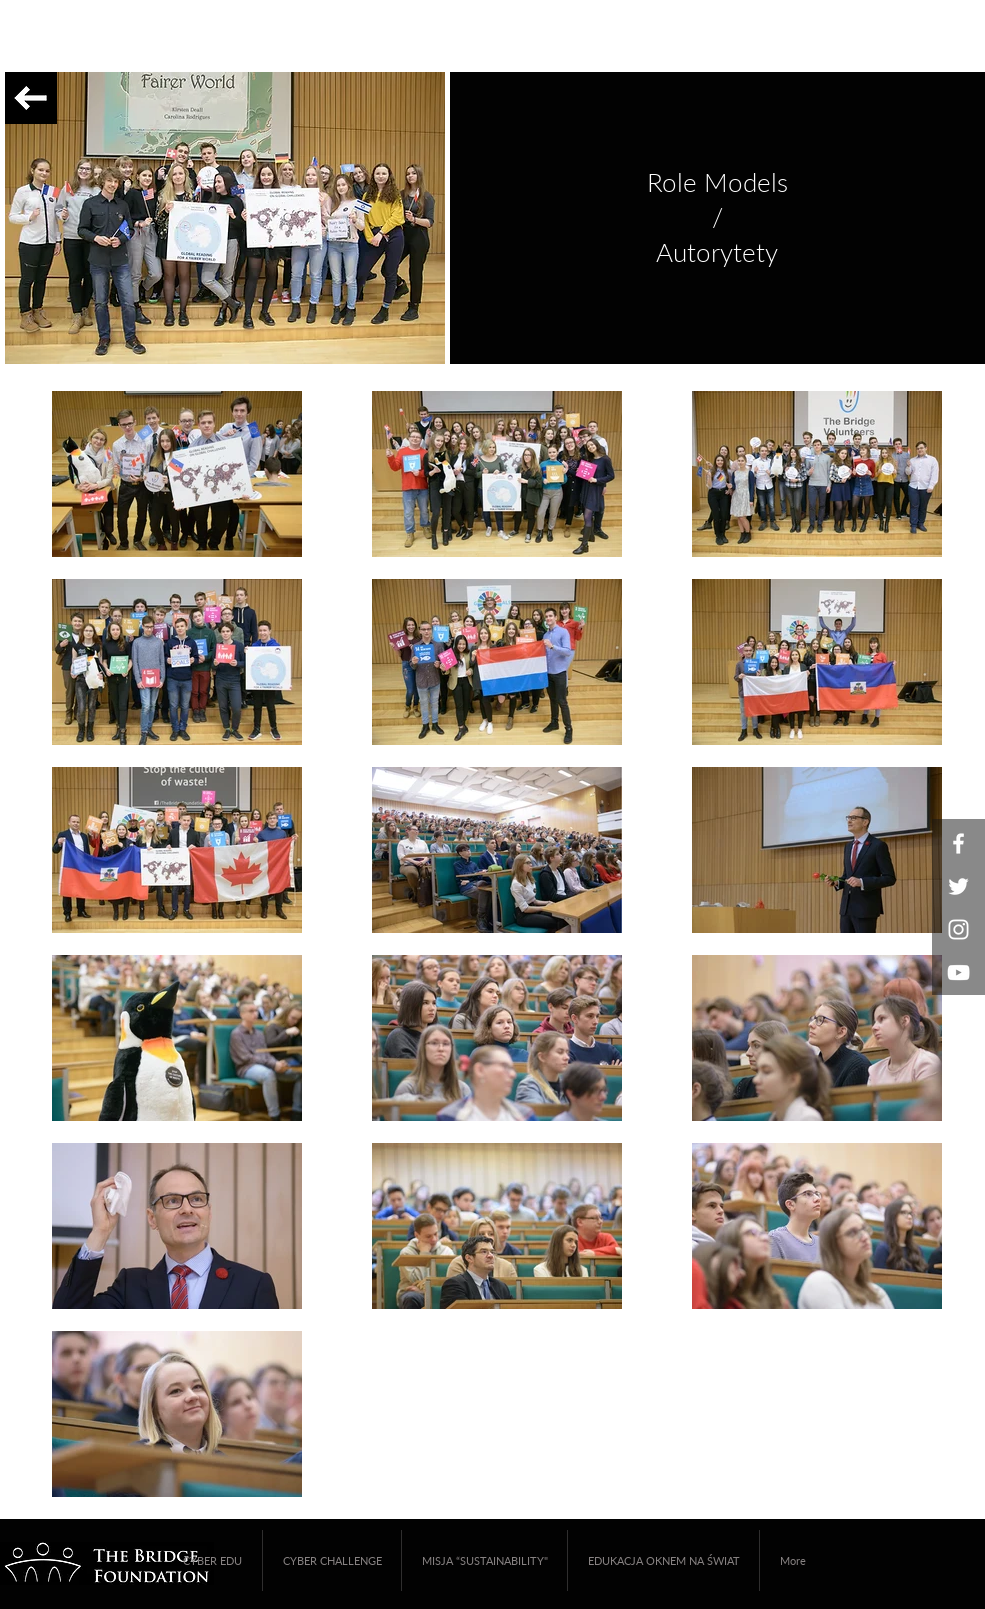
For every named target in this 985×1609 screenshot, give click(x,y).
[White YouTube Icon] (958, 972)
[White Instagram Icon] (958, 929)
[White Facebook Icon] (958, 843)
